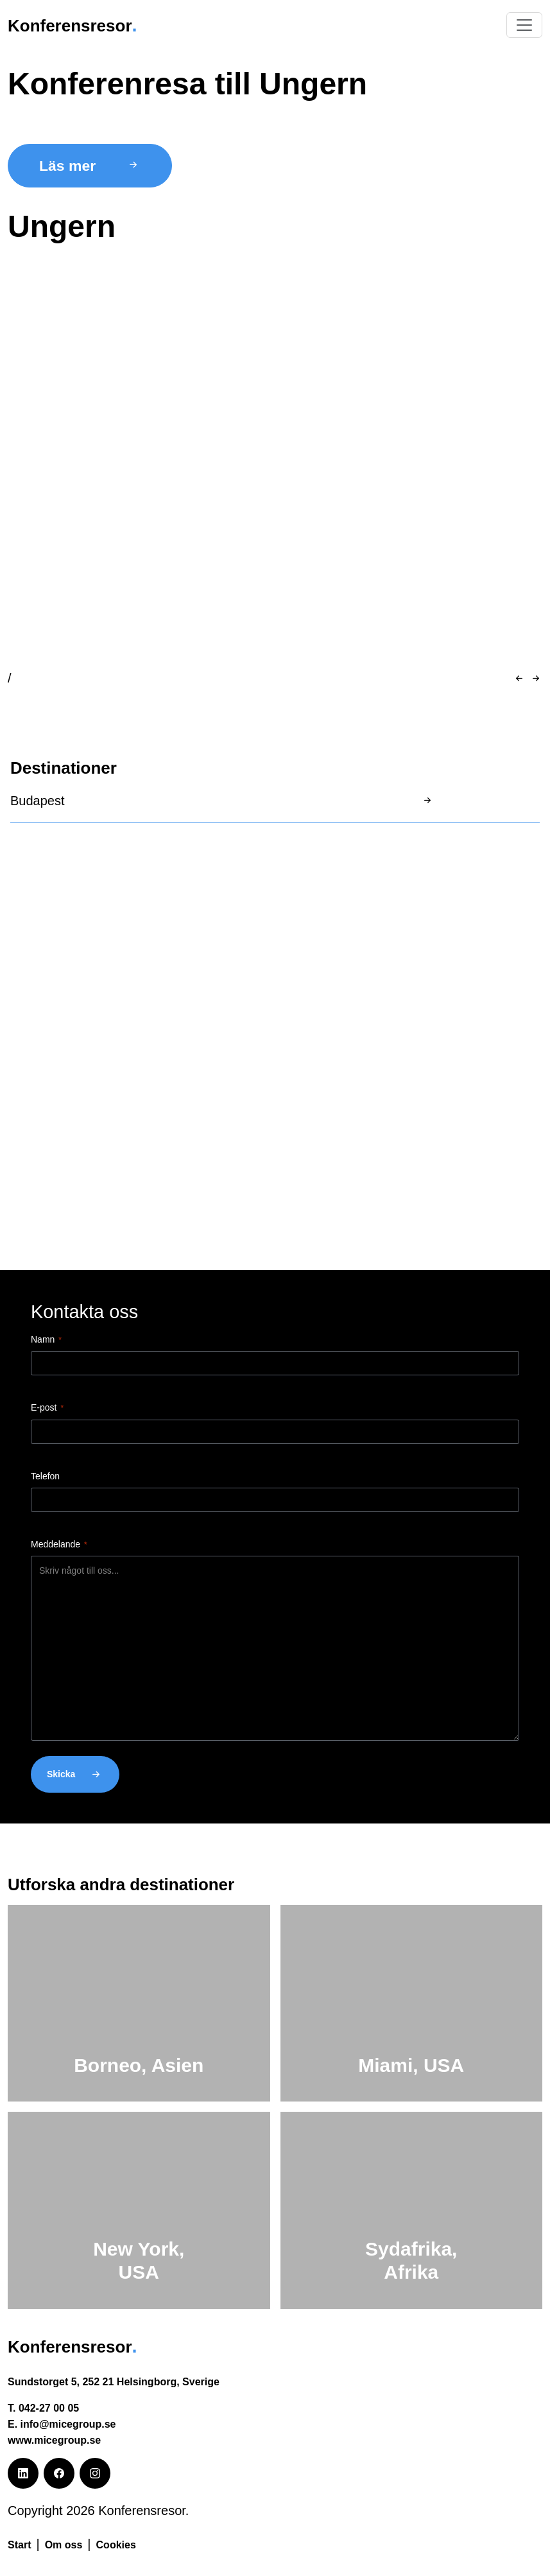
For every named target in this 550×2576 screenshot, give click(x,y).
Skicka (75, 1774)
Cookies (116, 2544)
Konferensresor (79, 25)
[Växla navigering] (524, 25)
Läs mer (90, 166)
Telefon (45, 1476)
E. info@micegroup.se (62, 2424)
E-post (47, 1408)
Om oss (64, 2544)
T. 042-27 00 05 (43, 2408)
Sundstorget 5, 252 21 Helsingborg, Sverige (113, 2381)
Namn (46, 1340)
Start (19, 2544)
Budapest (37, 801)
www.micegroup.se (54, 2440)
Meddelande (59, 1545)
